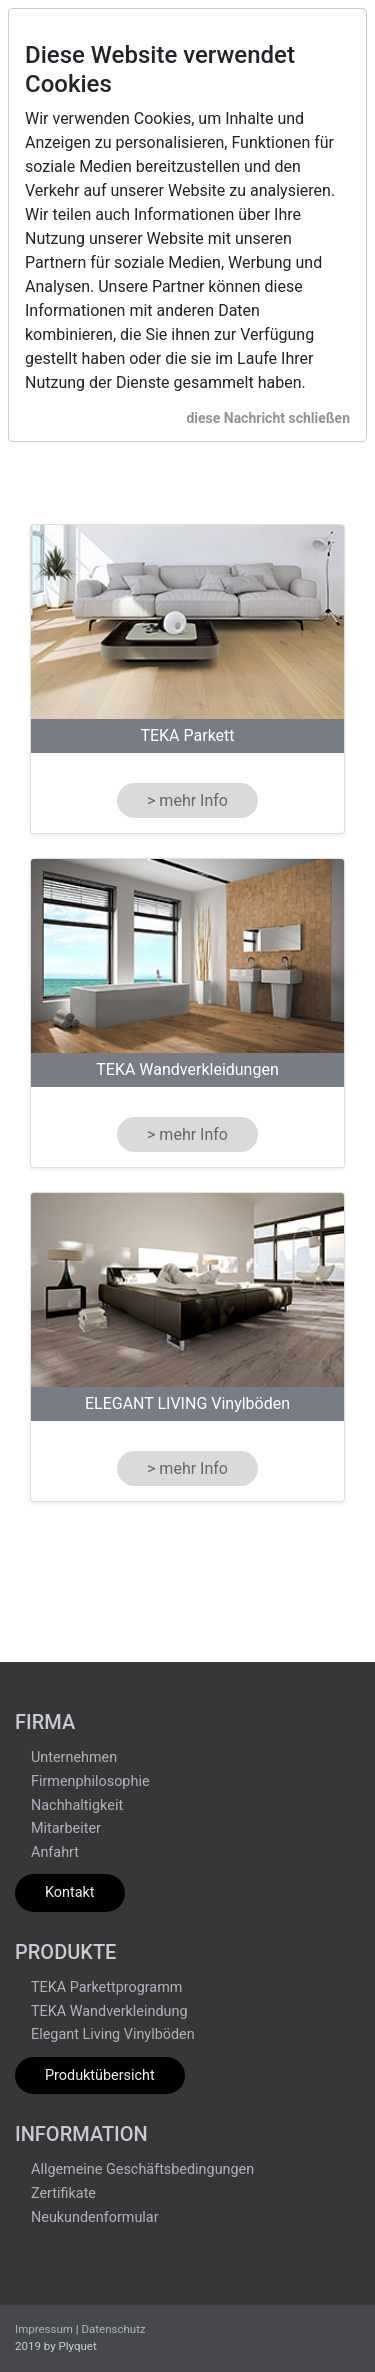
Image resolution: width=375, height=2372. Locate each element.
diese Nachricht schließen (268, 418)
